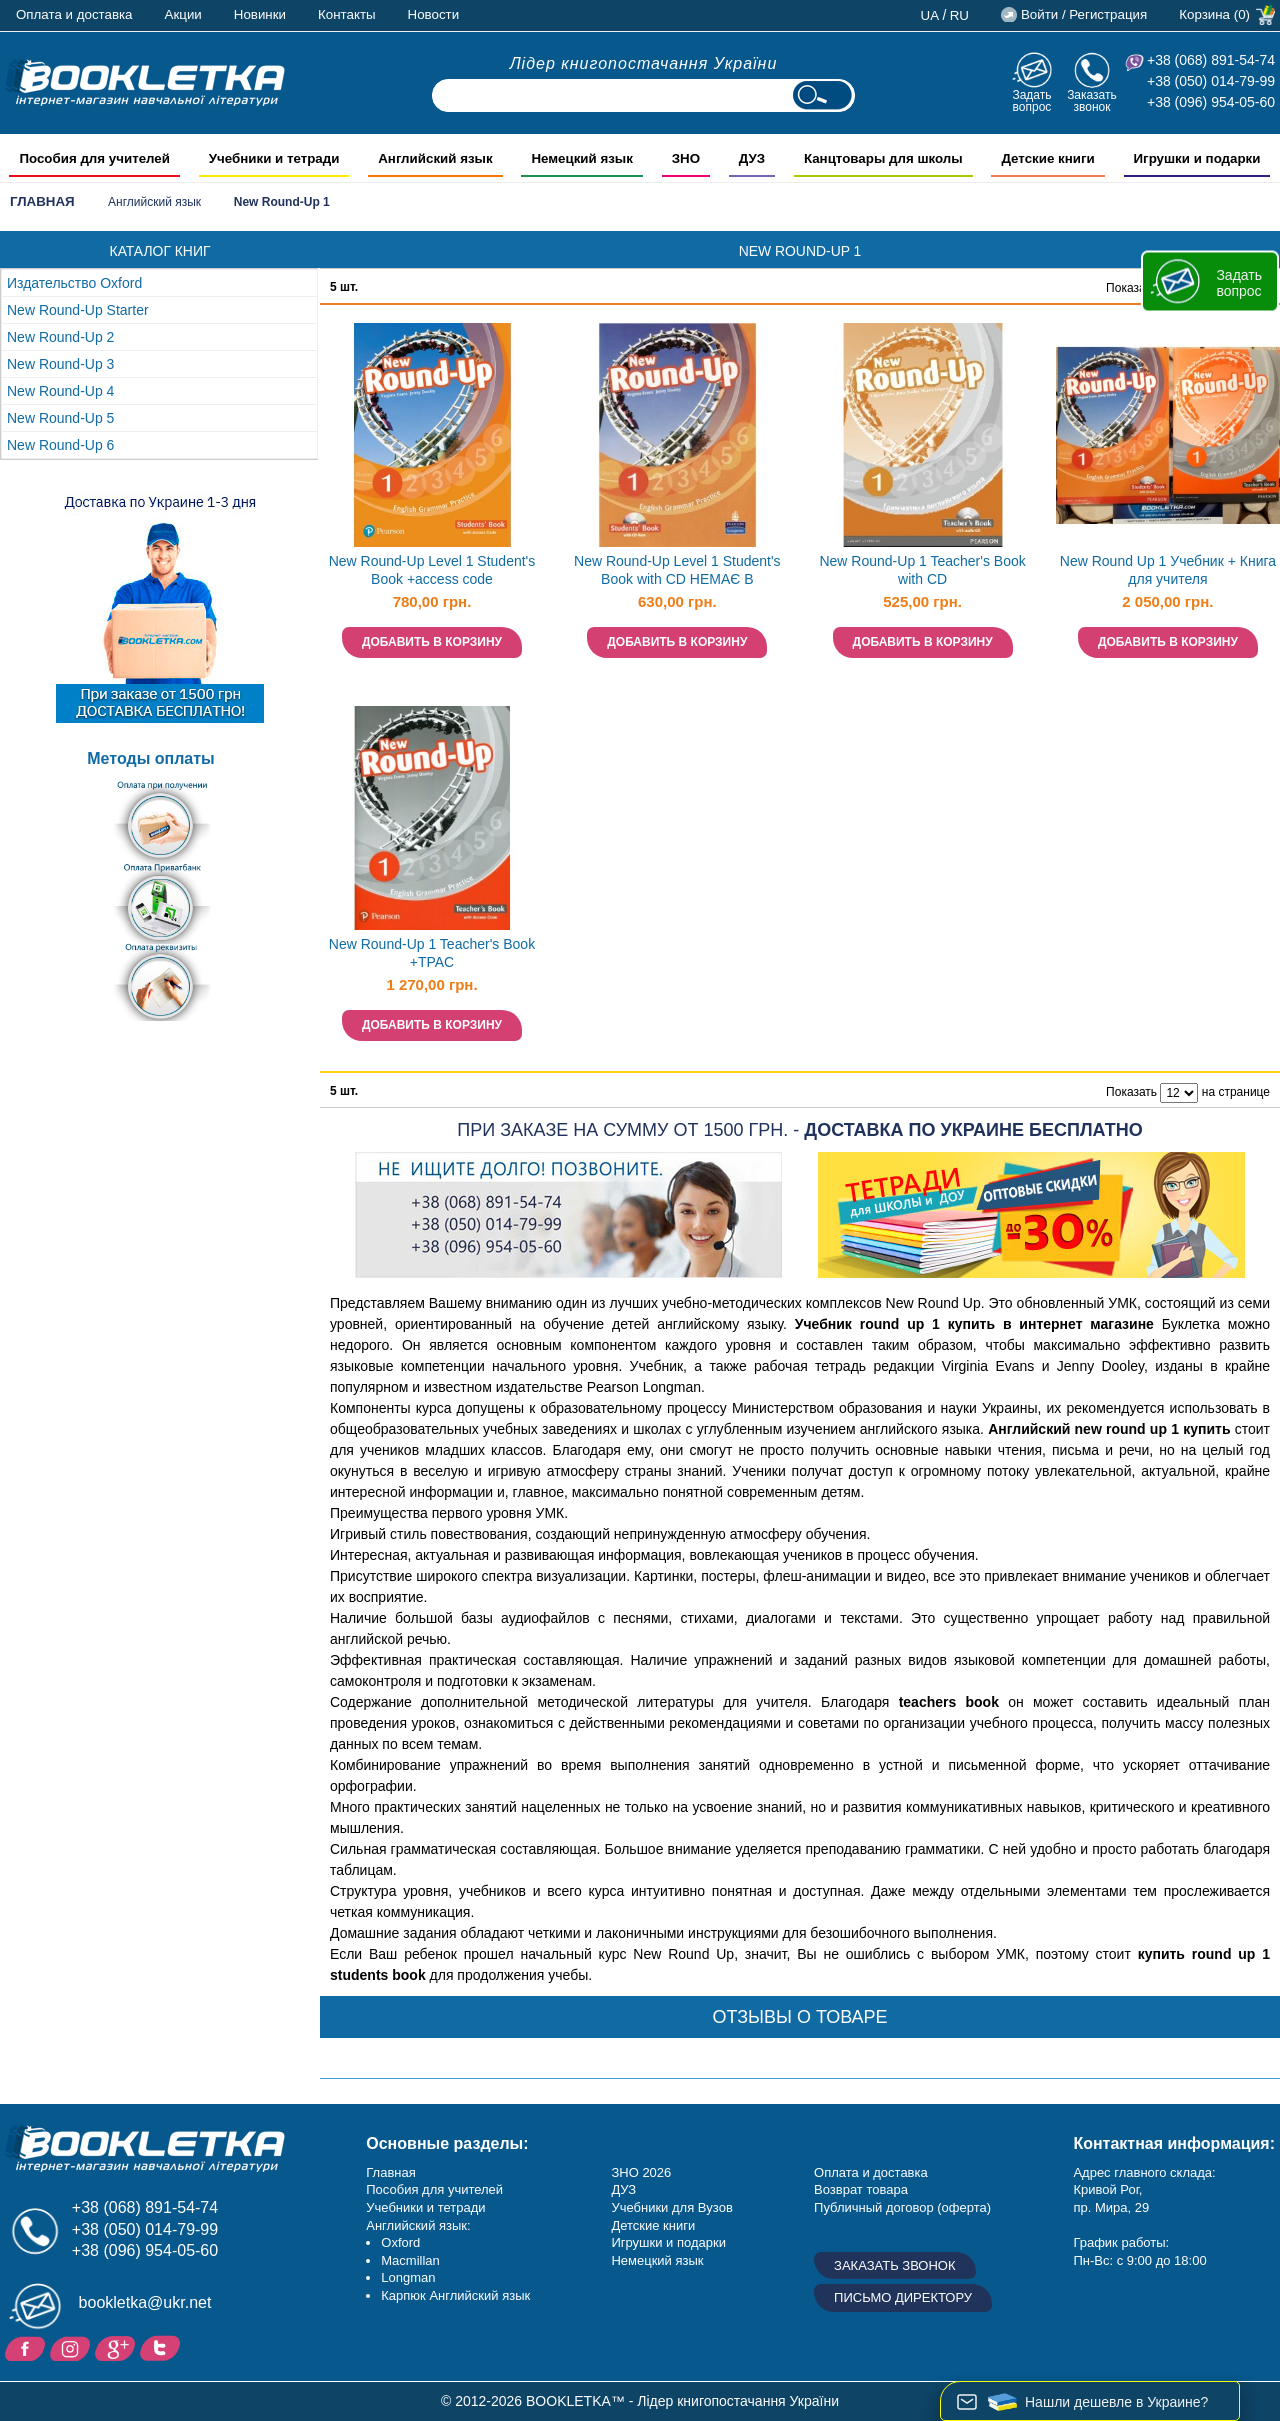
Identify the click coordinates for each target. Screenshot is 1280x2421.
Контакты (347, 14)
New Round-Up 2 (60, 337)
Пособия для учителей (434, 2189)
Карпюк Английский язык (455, 2295)
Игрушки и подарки (668, 2242)
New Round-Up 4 (60, 391)
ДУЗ (623, 2189)
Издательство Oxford (74, 283)
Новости (434, 14)
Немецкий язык (657, 2260)
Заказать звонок (1092, 100)
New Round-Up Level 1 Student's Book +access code (432, 570)
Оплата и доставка (74, 14)
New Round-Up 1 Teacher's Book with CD (922, 570)
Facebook (27, 2347)
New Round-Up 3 (60, 364)
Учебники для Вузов (671, 2207)
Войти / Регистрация (1084, 14)
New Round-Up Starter (78, 310)
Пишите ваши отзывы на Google (117, 2347)
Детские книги (653, 2225)
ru (959, 15)
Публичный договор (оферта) (902, 2207)
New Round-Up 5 (60, 418)
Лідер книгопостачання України (644, 63)
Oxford (400, 2242)
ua (930, 15)
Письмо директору (903, 2297)
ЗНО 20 (633, 2172)
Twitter (162, 2347)
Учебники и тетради (425, 2207)
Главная (42, 201)
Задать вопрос (1031, 100)
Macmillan (410, 2260)
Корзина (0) (1214, 14)
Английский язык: (418, 2225)
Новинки (260, 14)
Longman (408, 2277)
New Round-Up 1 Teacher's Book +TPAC (432, 953)
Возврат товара (861, 2189)
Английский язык (154, 202)
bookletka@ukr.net (145, 2302)
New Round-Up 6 (60, 445)
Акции (183, 14)
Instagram (72, 2347)
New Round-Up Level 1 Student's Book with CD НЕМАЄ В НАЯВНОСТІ (677, 572)
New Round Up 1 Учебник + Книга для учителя (1168, 570)
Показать (1131, 288)
